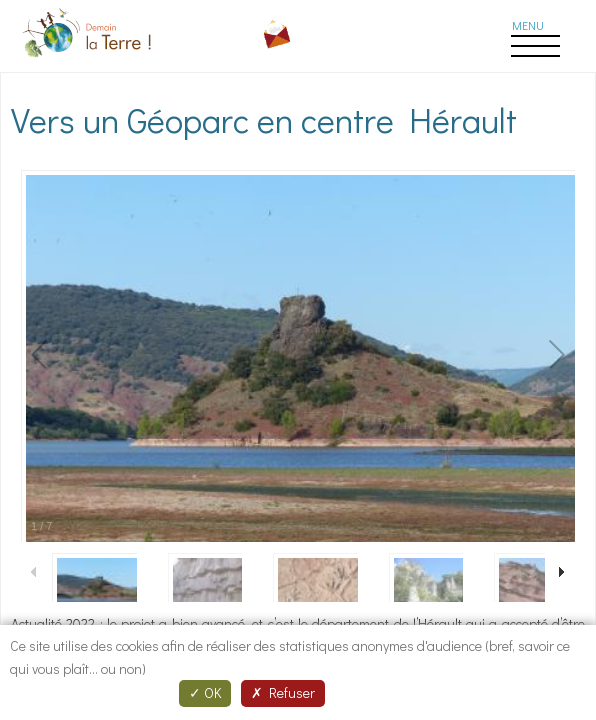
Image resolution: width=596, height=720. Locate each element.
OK (205, 692)
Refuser (283, 692)
